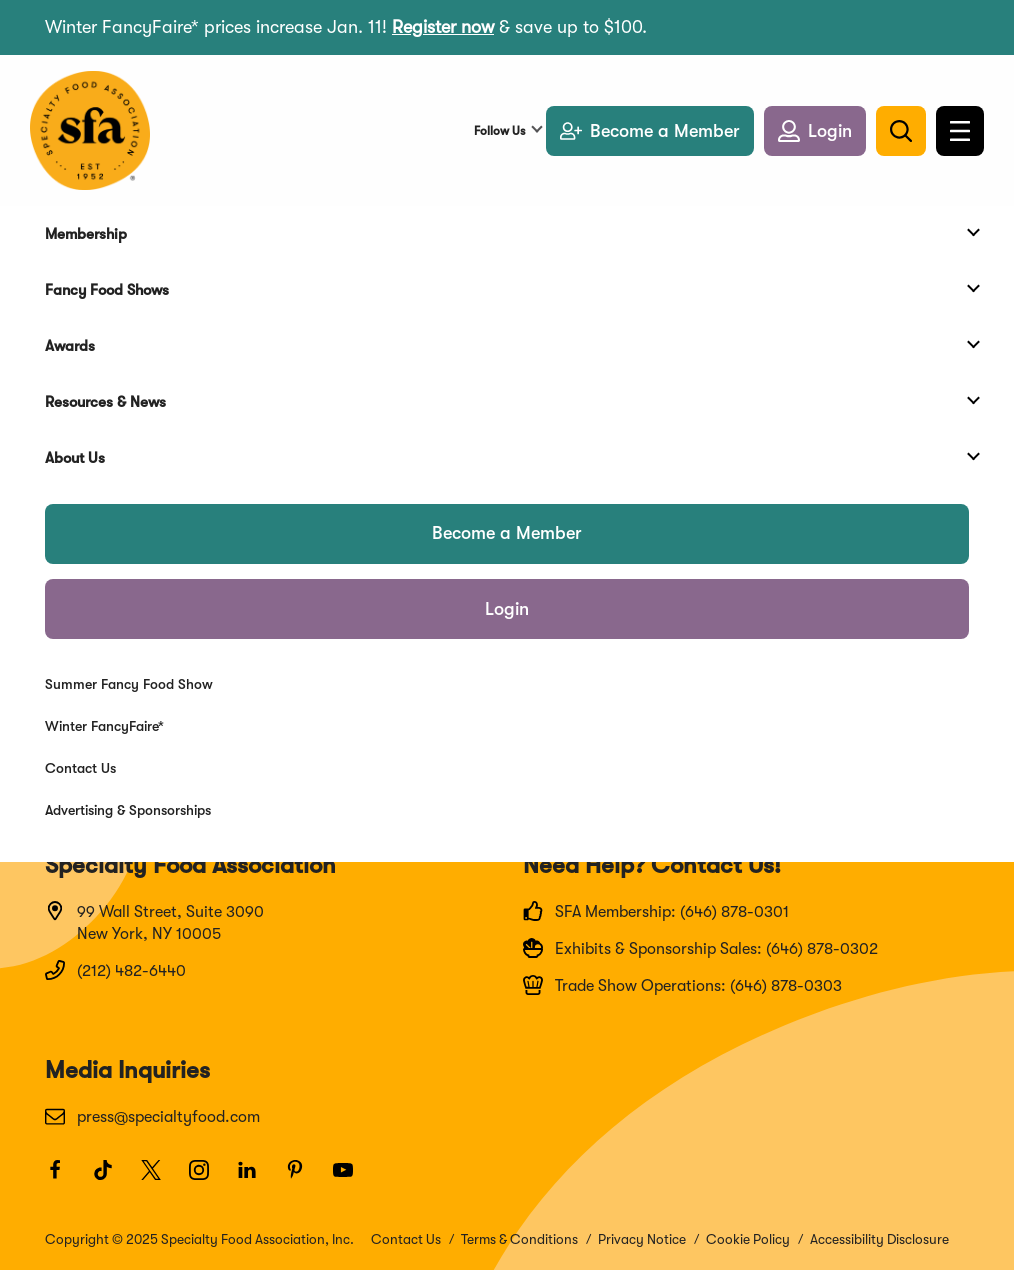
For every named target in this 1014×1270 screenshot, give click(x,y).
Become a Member (507, 533)
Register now (443, 27)
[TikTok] (112, 1179)
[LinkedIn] (256, 1179)
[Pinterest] (304, 1179)
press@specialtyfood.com (152, 1116)
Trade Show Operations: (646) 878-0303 (682, 985)
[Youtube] (352, 1179)
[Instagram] (208, 1179)
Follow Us (499, 131)
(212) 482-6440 (115, 970)
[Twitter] (160, 1179)
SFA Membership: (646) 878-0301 (656, 911)
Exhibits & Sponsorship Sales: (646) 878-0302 (700, 948)
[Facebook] (64, 1179)
